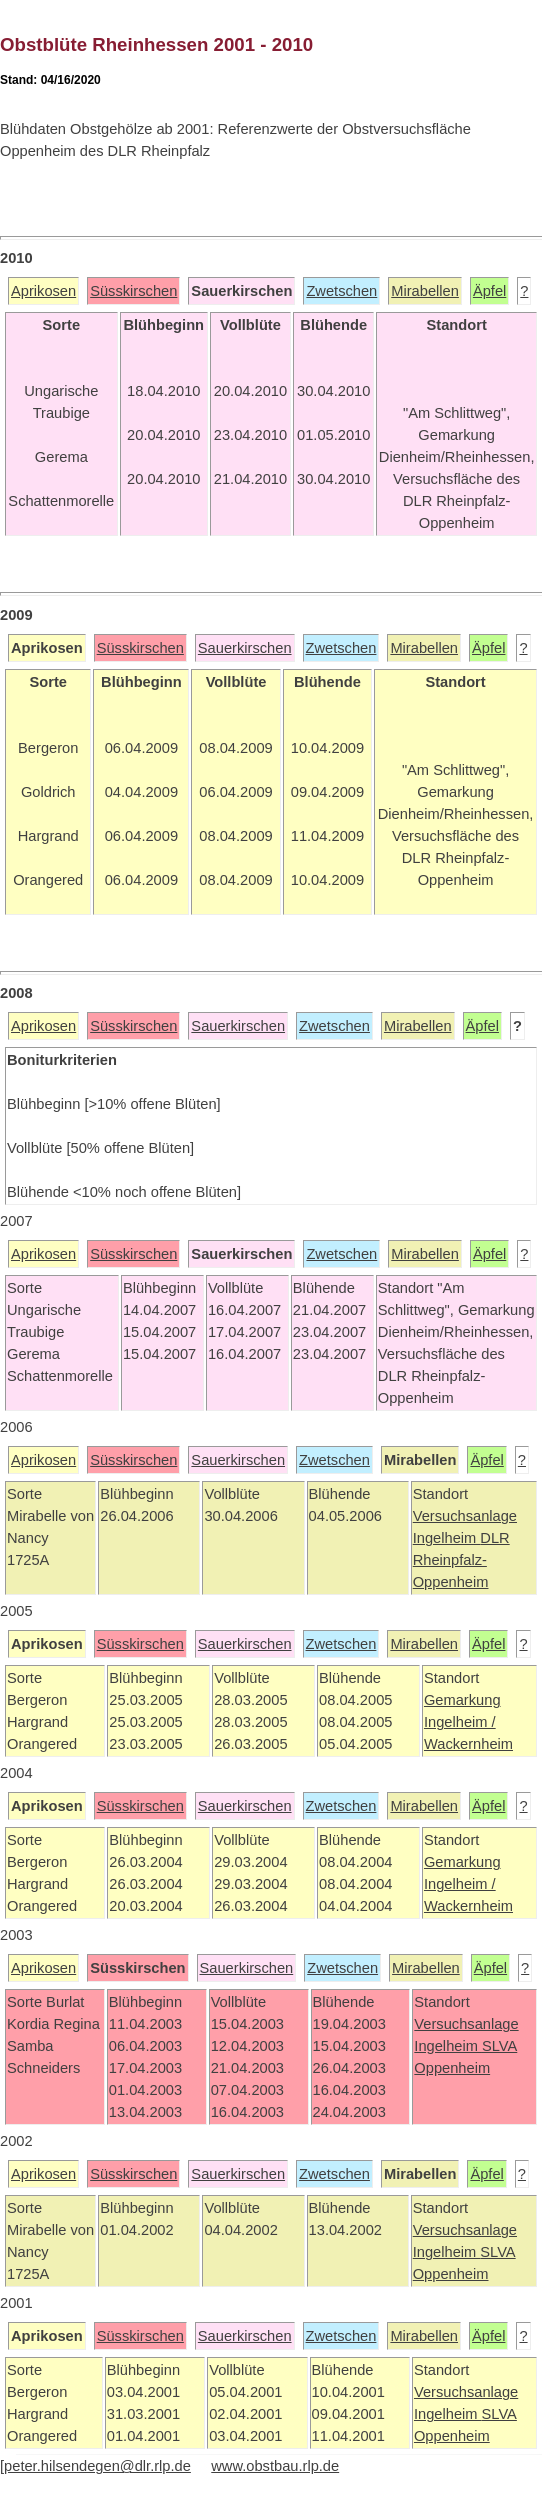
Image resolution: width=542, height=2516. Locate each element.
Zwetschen (341, 291)
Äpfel (489, 291)
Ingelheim (447, 1538)
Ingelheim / (460, 1722)
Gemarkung (462, 1700)
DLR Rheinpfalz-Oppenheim (461, 1560)
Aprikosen (43, 291)
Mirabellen (425, 291)
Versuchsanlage (465, 1516)
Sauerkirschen (245, 648)
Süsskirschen (133, 291)
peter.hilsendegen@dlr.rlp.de (97, 2466)
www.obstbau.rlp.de (275, 2466)
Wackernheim (468, 1744)
